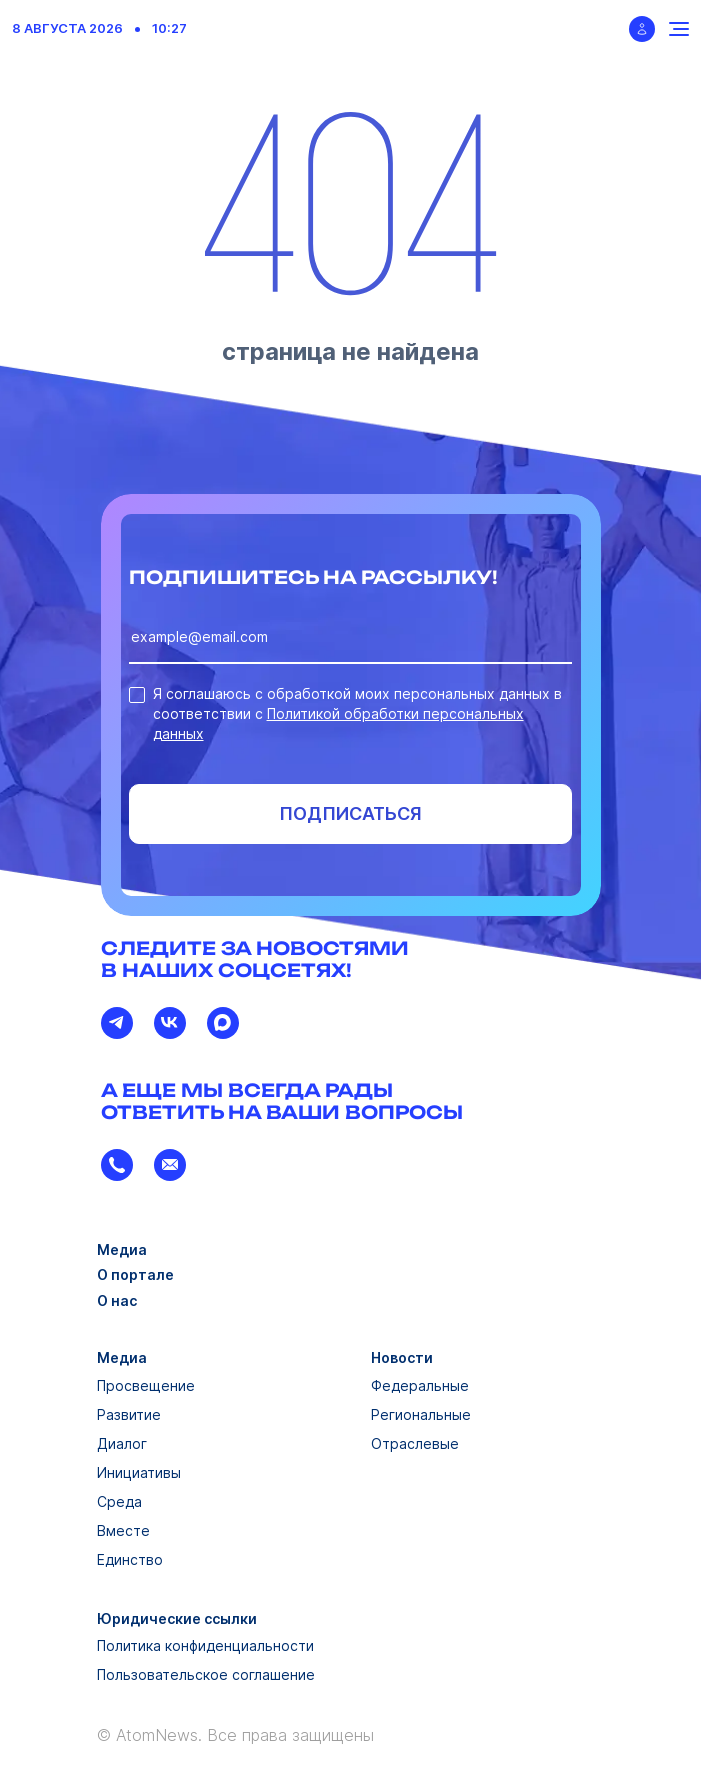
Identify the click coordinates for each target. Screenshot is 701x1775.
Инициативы (139, 1472)
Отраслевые (415, 1443)
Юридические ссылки (177, 1618)
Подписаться (350, 813)
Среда (119, 1501)
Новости (402, 1357)
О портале (135, 1274)
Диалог (122, 1443)
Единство (130, 1559)
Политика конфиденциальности (205, 1645)
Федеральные (420, 1385)
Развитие (129, 1414)
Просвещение (146, 1385)
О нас (117, 1300)
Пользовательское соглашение (206, 1674)
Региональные (421, 1414)
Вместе (123, 1530)
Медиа (122, 1249)
